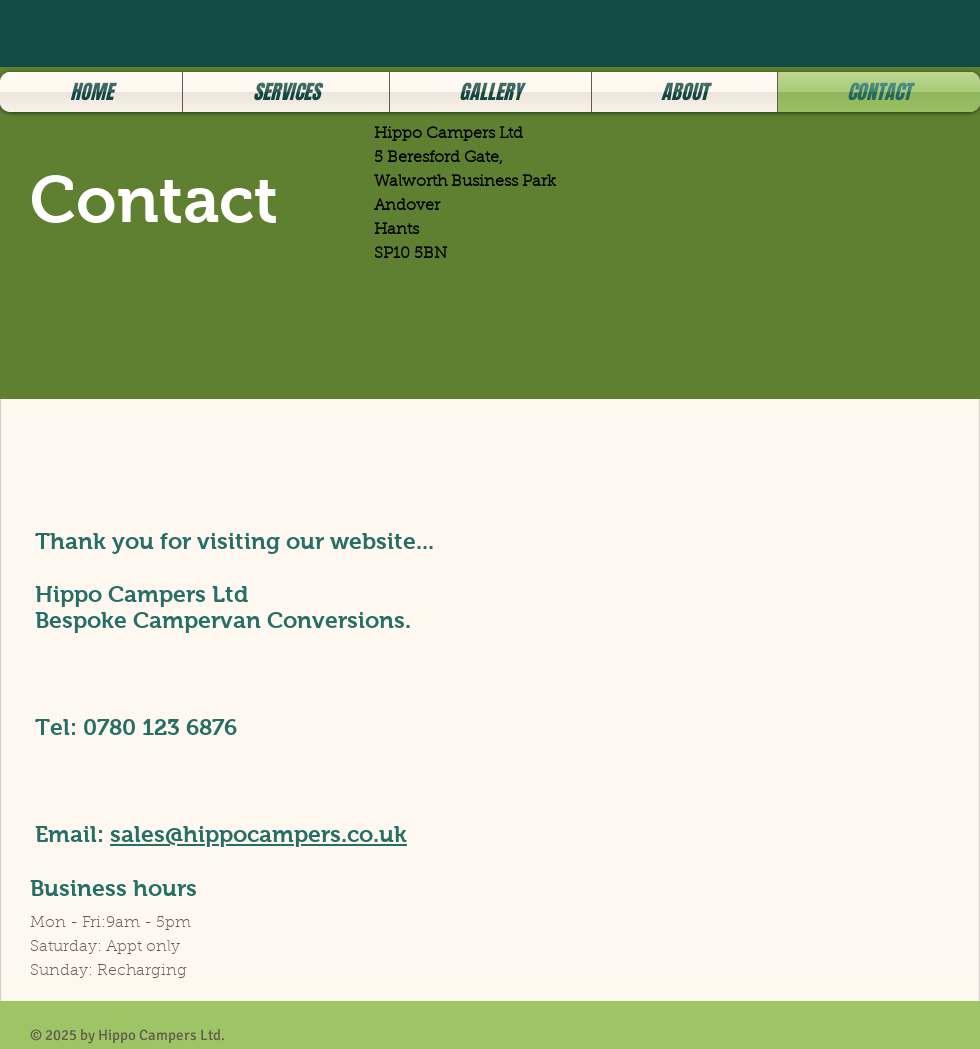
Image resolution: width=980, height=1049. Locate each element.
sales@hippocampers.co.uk (258, 834)
